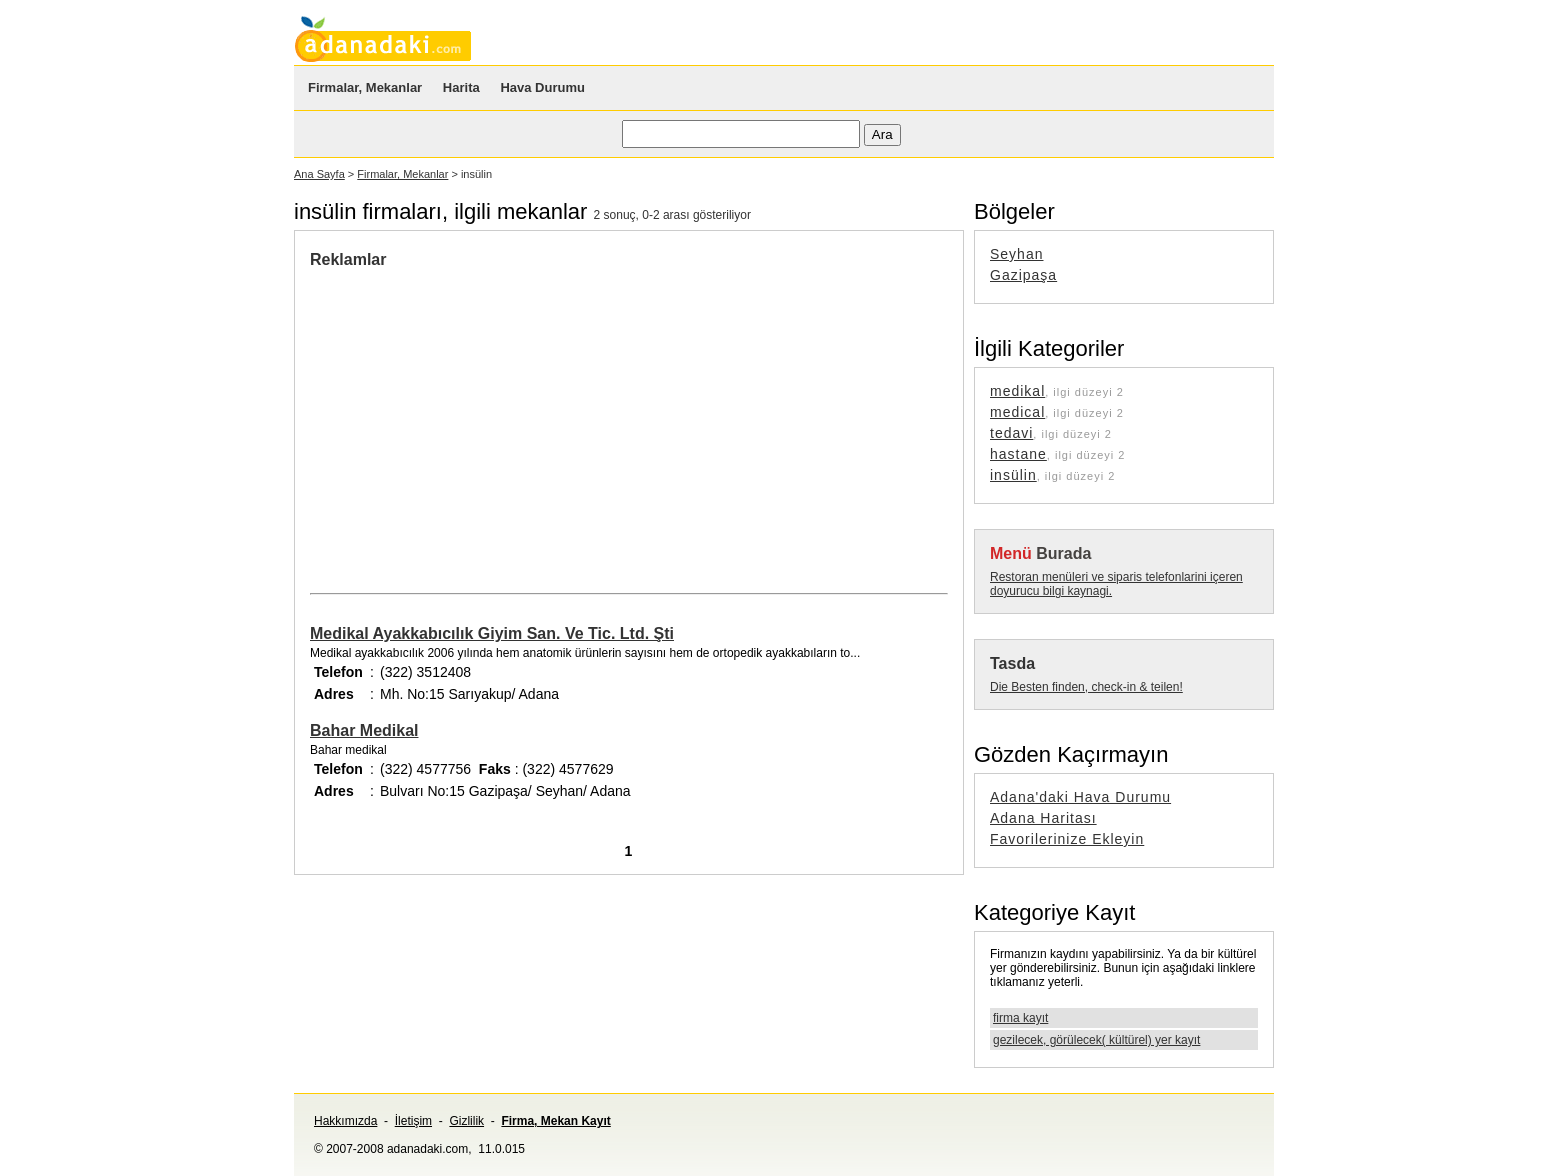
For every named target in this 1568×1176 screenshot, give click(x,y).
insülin (1013, 475)
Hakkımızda (345, 1121)
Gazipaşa (1023, 275)
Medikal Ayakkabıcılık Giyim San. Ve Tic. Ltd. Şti (492, 633)
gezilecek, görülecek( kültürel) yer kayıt (1096, 1040)
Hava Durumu (542, 87)
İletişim (413, 1121)
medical (1017, 412)
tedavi (1011, 433)
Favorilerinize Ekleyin (1067, 839)
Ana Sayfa (319, 174)
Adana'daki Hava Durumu (1080, 797)
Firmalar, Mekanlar (365, 87)
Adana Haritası (1043, 818)
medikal (1017, 391)
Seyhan (1016, 254)
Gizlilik (466, 1121)
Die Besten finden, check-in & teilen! (1086, 687)
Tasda (1012, 663)
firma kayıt (1020, 1018)
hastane (1018, 454)
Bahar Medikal (364, 730)
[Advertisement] (478, 419)
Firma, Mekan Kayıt (555, 1121)
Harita (461, 87)
